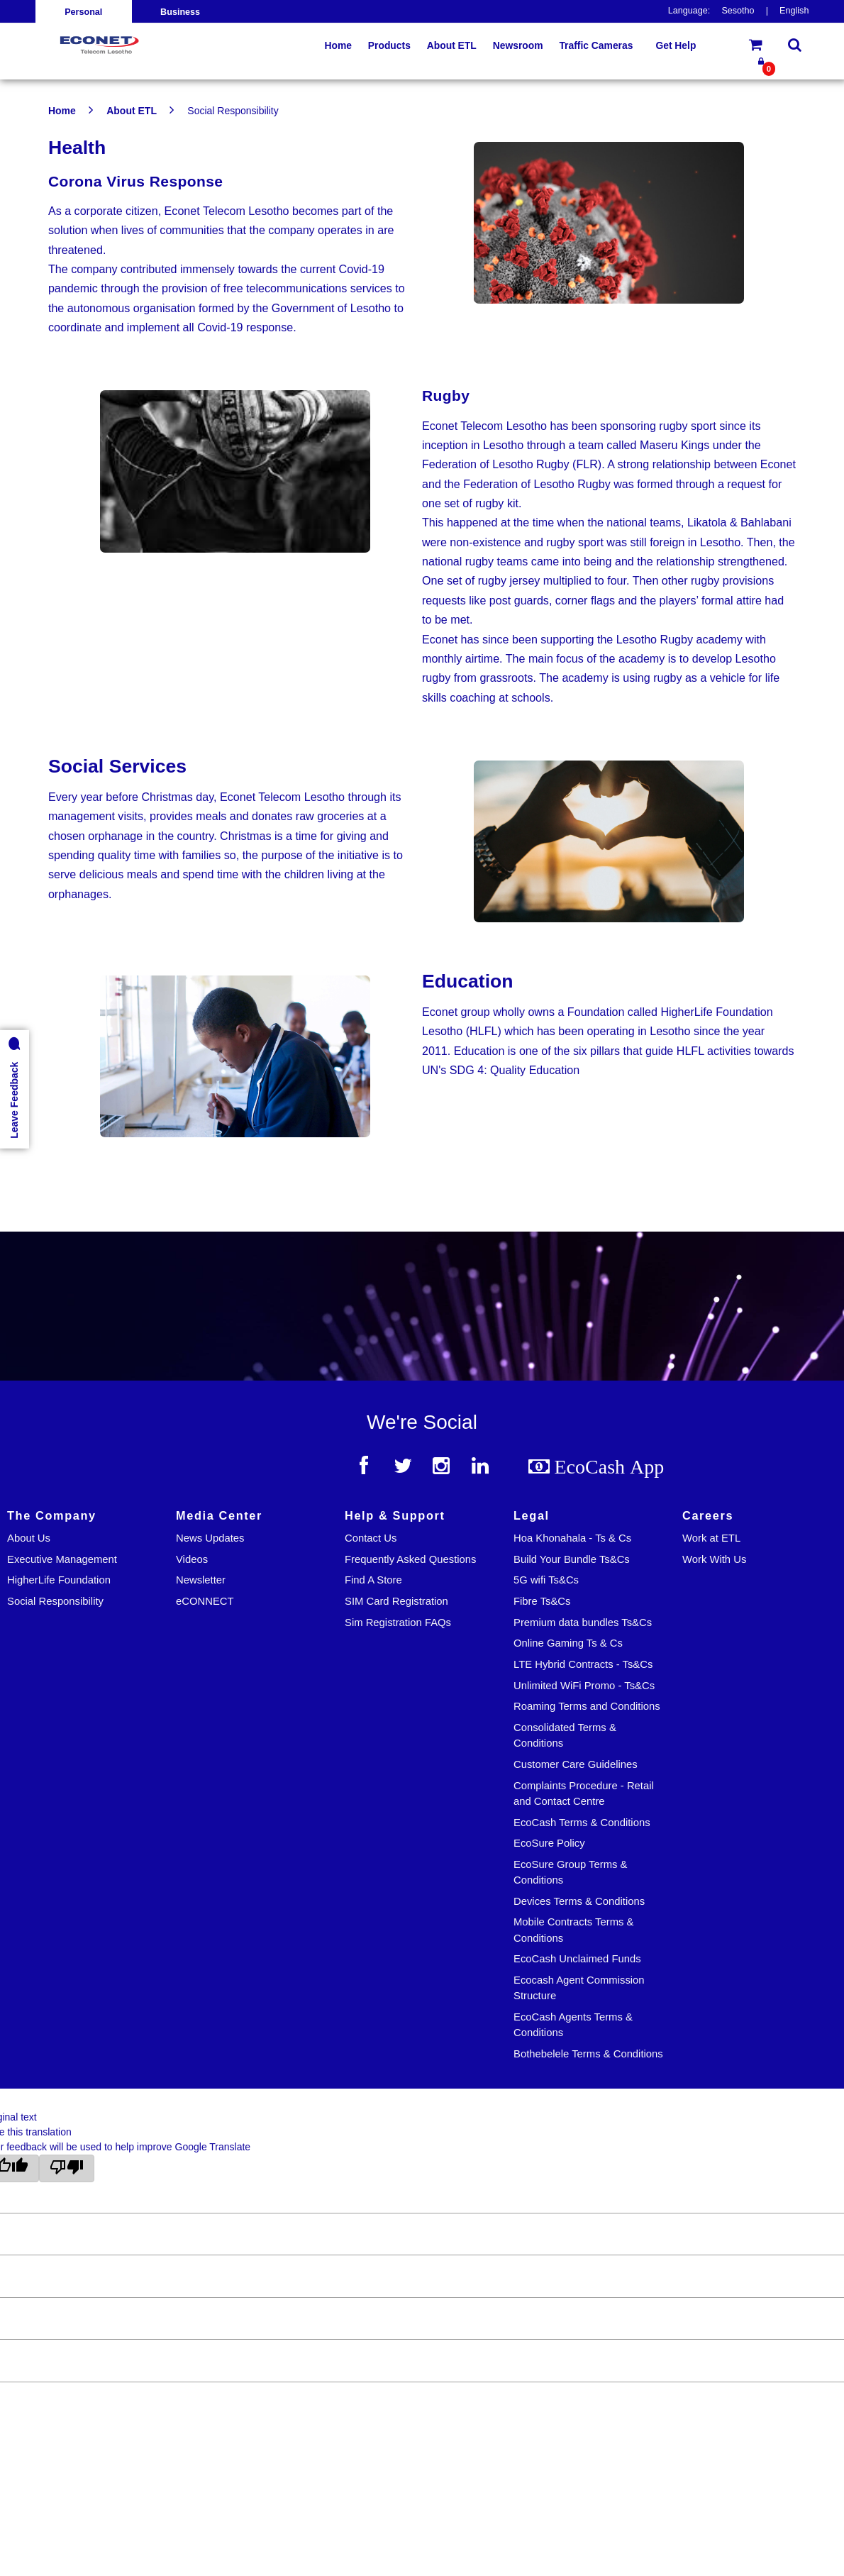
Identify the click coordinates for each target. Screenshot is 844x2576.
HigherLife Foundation (59, 1580)
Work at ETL (711, 1538)
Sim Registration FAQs (398, 1622)
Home (62, 110)
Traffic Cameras (596, 45)
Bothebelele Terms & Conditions (588, 2054)
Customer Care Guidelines (575, 1764)
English (794, 11)
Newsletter (201, 1580)
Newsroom (518, 45)
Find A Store (373, 1580)
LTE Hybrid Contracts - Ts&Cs (583, 1664)
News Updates (210, 1538)
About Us (28, 1538)
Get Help (675, 45)
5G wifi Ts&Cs (546, 1580)
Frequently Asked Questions (410, 1559)
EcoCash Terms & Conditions (581, 1822)
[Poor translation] (66, 2168)
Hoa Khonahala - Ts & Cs (572, 1538)
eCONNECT (205, 1601)
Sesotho (737, 11)
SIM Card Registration (396, 1601)
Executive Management (62, 1559)
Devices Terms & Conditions (579, 1901)
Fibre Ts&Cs (541, 1601)
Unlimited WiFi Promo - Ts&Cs (584, 1685)
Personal (83, 12)
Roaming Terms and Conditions (586, 1706)
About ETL (131, 110)
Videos (192, 1559)
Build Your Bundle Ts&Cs (571, 1559)
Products (389, 45)
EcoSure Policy (549, 1843)
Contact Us (370, 1538)
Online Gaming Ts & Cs (568, 1643)
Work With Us (714, 1559)
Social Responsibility (55, 1601)
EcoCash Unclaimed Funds (577, 1958)
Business (180, 12)
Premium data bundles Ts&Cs (582, 1622)
